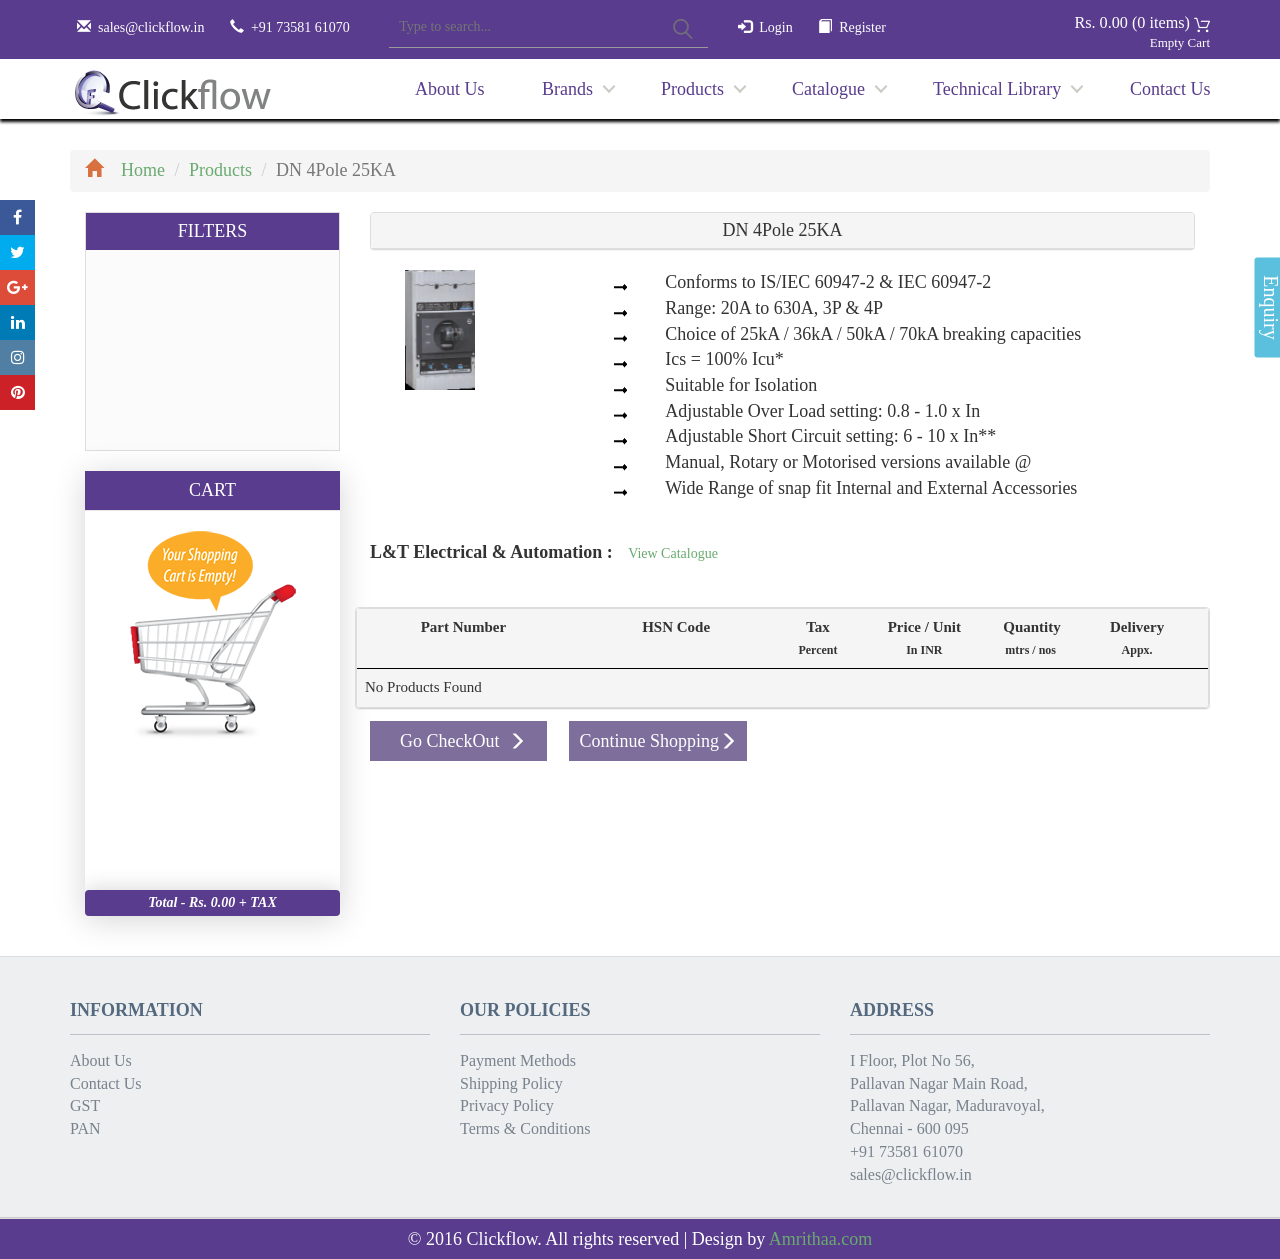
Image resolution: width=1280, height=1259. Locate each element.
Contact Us (1170, 89)
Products (692, 89)
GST (85, 1105)
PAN (85, 1128)
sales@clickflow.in (151, 27)
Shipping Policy (511, 1083)
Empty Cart (1180, 42)
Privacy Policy (507, 1105)
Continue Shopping (658, 741)
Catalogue (828, 89)
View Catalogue (673, 553)
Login (775, 27)
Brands (567, 89)
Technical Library (997, 89)
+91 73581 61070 (906, 1151)
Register (862, 27)
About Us (450, 89)
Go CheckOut (463, 741)
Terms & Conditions (525, 1128)
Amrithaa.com (820, 1239)
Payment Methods (518, 1060)
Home (125, 170)
